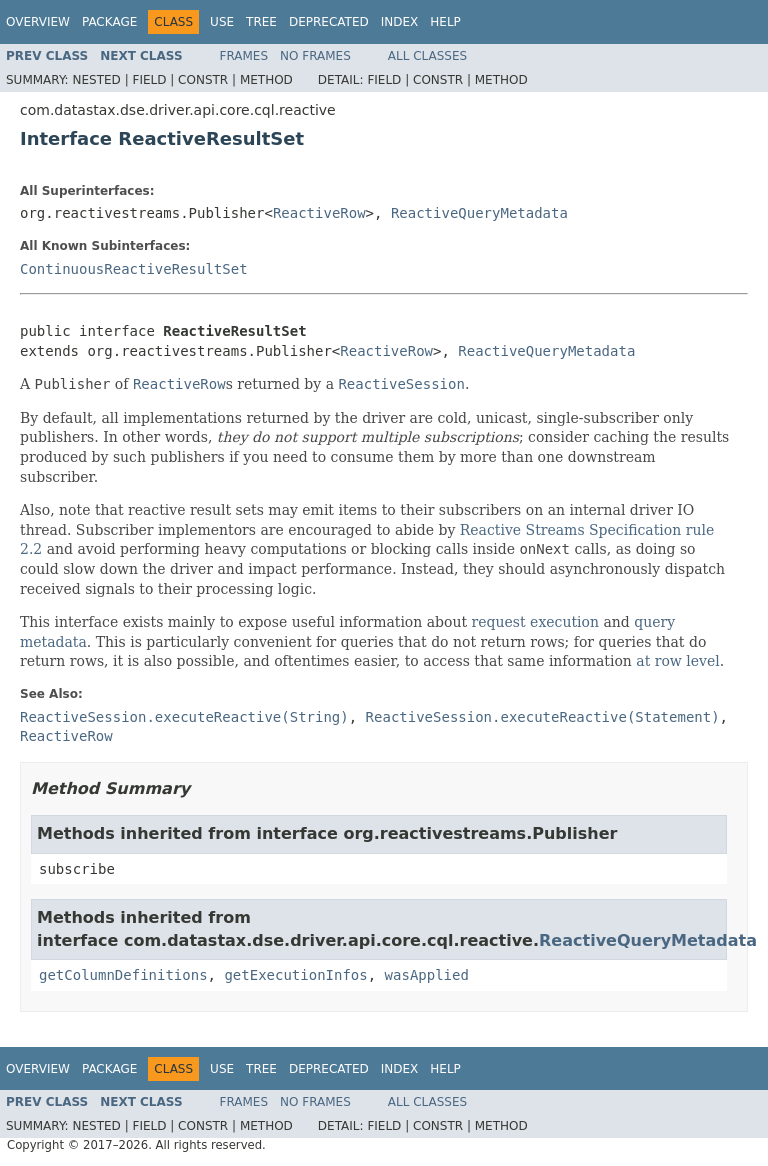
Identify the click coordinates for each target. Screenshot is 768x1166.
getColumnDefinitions (123, 975)
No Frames (315, 56)
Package (109, 22)
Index (400, 22)
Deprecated (329, 22)
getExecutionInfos (295, 975)
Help (445, 22)
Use (222, 22)
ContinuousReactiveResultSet (134, 269)
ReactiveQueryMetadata (479, 213)
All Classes (427, 56)
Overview (38, 22)
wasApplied (427, 975)
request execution (535, 622)
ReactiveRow (319, 213)
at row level (677, 661)
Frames (244, 56)
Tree (261, 22)
